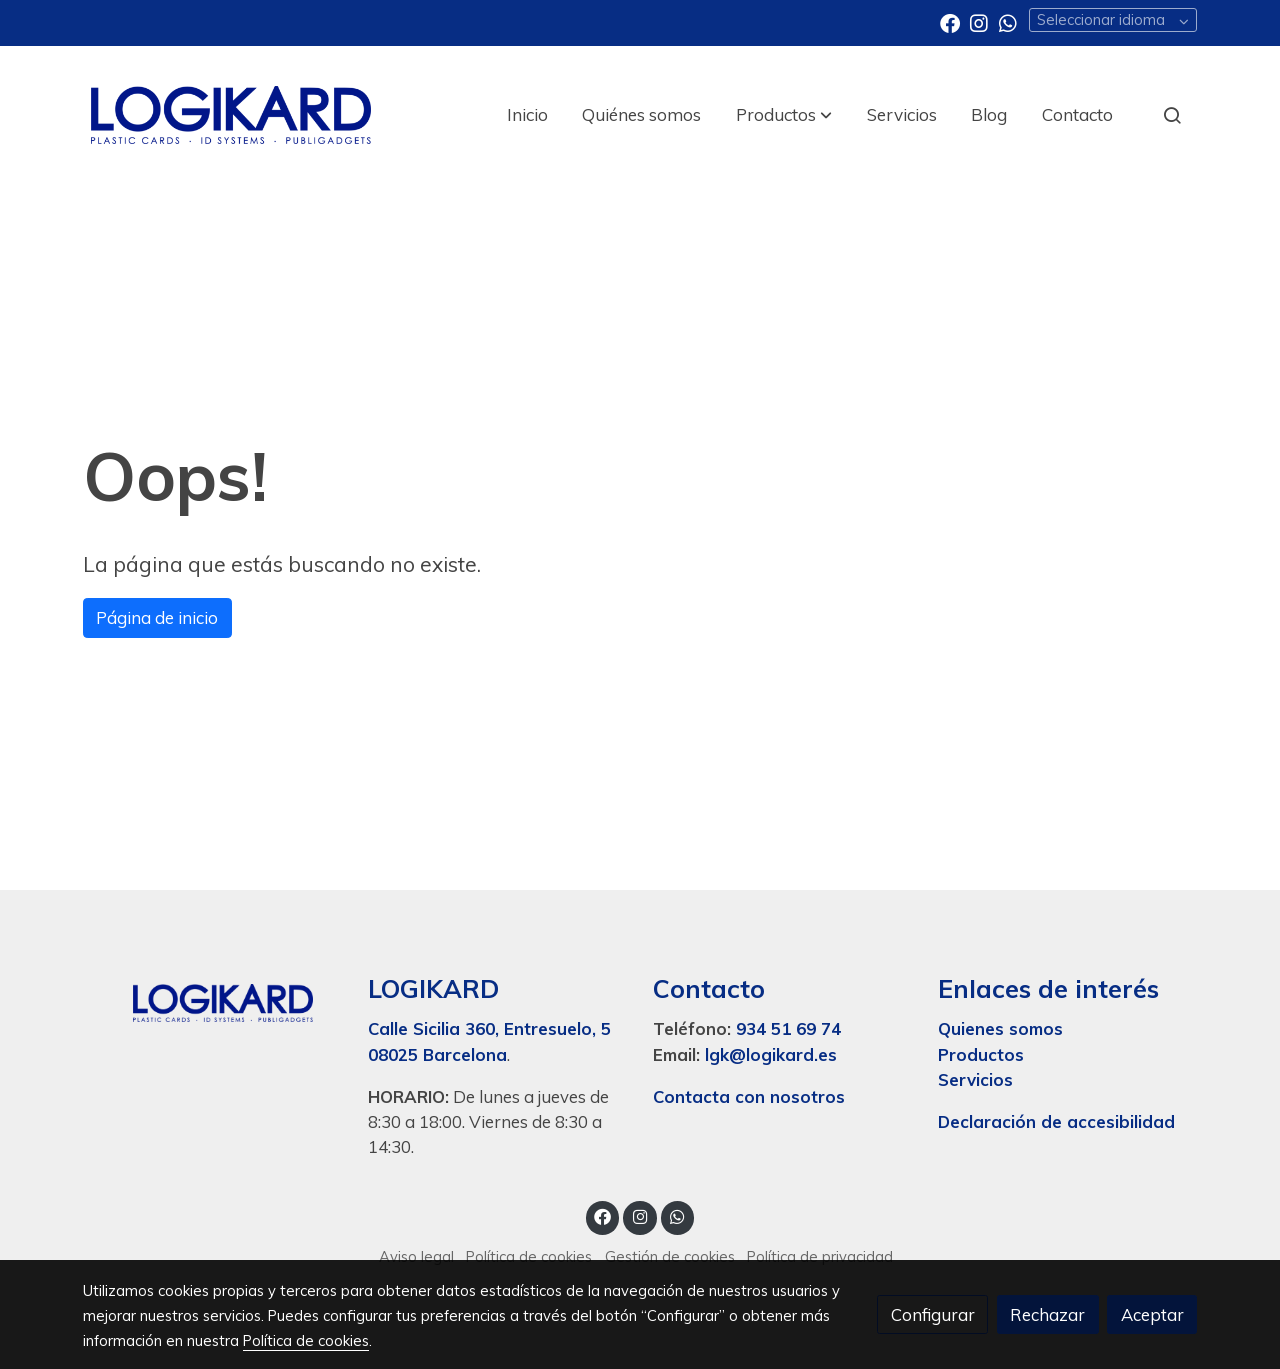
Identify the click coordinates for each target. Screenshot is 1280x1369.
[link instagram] (979, 22)
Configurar (933, 1314)
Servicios (975, 1079)
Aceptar (1152, 1314)
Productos (983, 1054)
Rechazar (1047, 1314)
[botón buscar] (1172, 115)
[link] (231, 115)
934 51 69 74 (788, 1028)
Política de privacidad (820, 1256)
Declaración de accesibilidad (1056, 1121)
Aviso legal (416, 1256)
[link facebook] (950, 22)
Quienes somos (1000, 1028)
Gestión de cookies (670, 1256)
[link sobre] (212, 999)
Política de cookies (529, 1256)
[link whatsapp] (1008, 22)
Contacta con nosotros (749, 1096)
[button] (784, 115)
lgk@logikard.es (771, 1054)
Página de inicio (157, 617)
